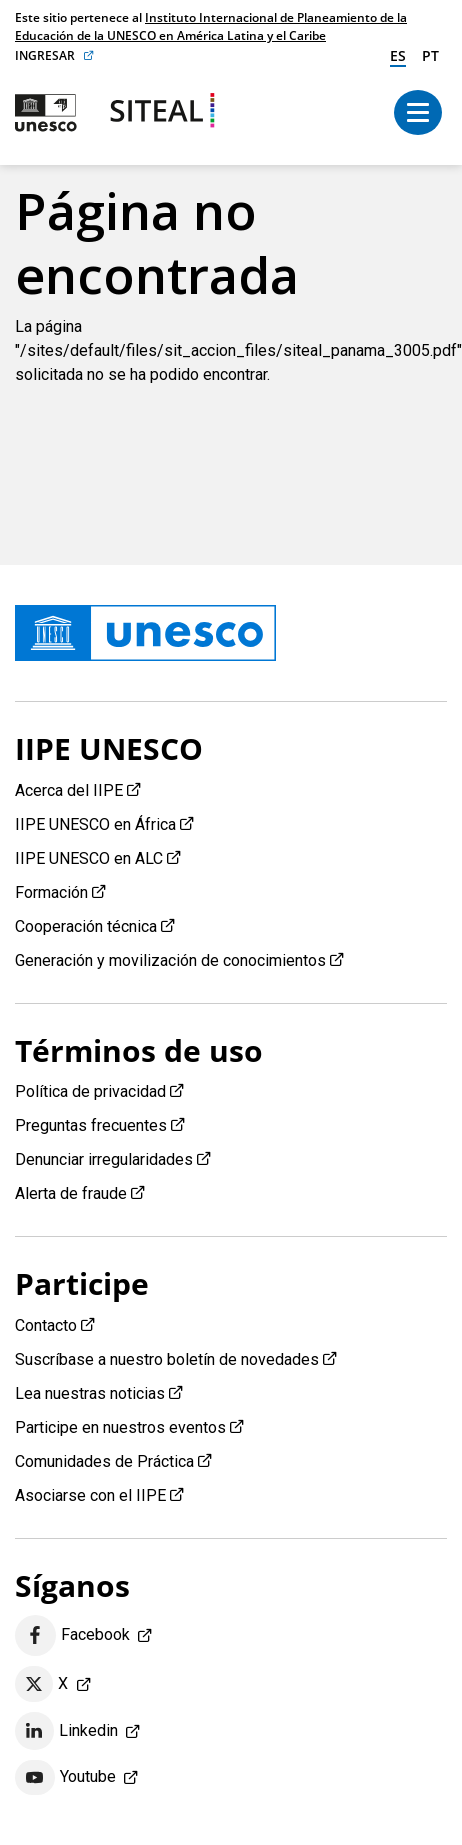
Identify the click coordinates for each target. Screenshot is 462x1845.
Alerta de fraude (71, 1193)
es (398, 55)
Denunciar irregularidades (104, 1159)
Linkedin (66, 1731)
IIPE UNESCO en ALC (89, 858)
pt (430, 55)
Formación (51, 892)
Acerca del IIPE (69, 790)
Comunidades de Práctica (104, 1461)
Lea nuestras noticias (90, 1393)
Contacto (46, 1325)
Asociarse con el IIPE (90, 1495)
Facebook (72, 1635)
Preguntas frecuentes (91, 1125)
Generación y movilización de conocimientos (170, 960)
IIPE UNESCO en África (95, 824)
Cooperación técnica (86, 926)
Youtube (65, 1778)
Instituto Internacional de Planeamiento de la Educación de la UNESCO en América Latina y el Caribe (211, 26)
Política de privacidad (90, 1091)
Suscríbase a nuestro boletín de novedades (167, 1359)
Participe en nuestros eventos (120, 1427)
